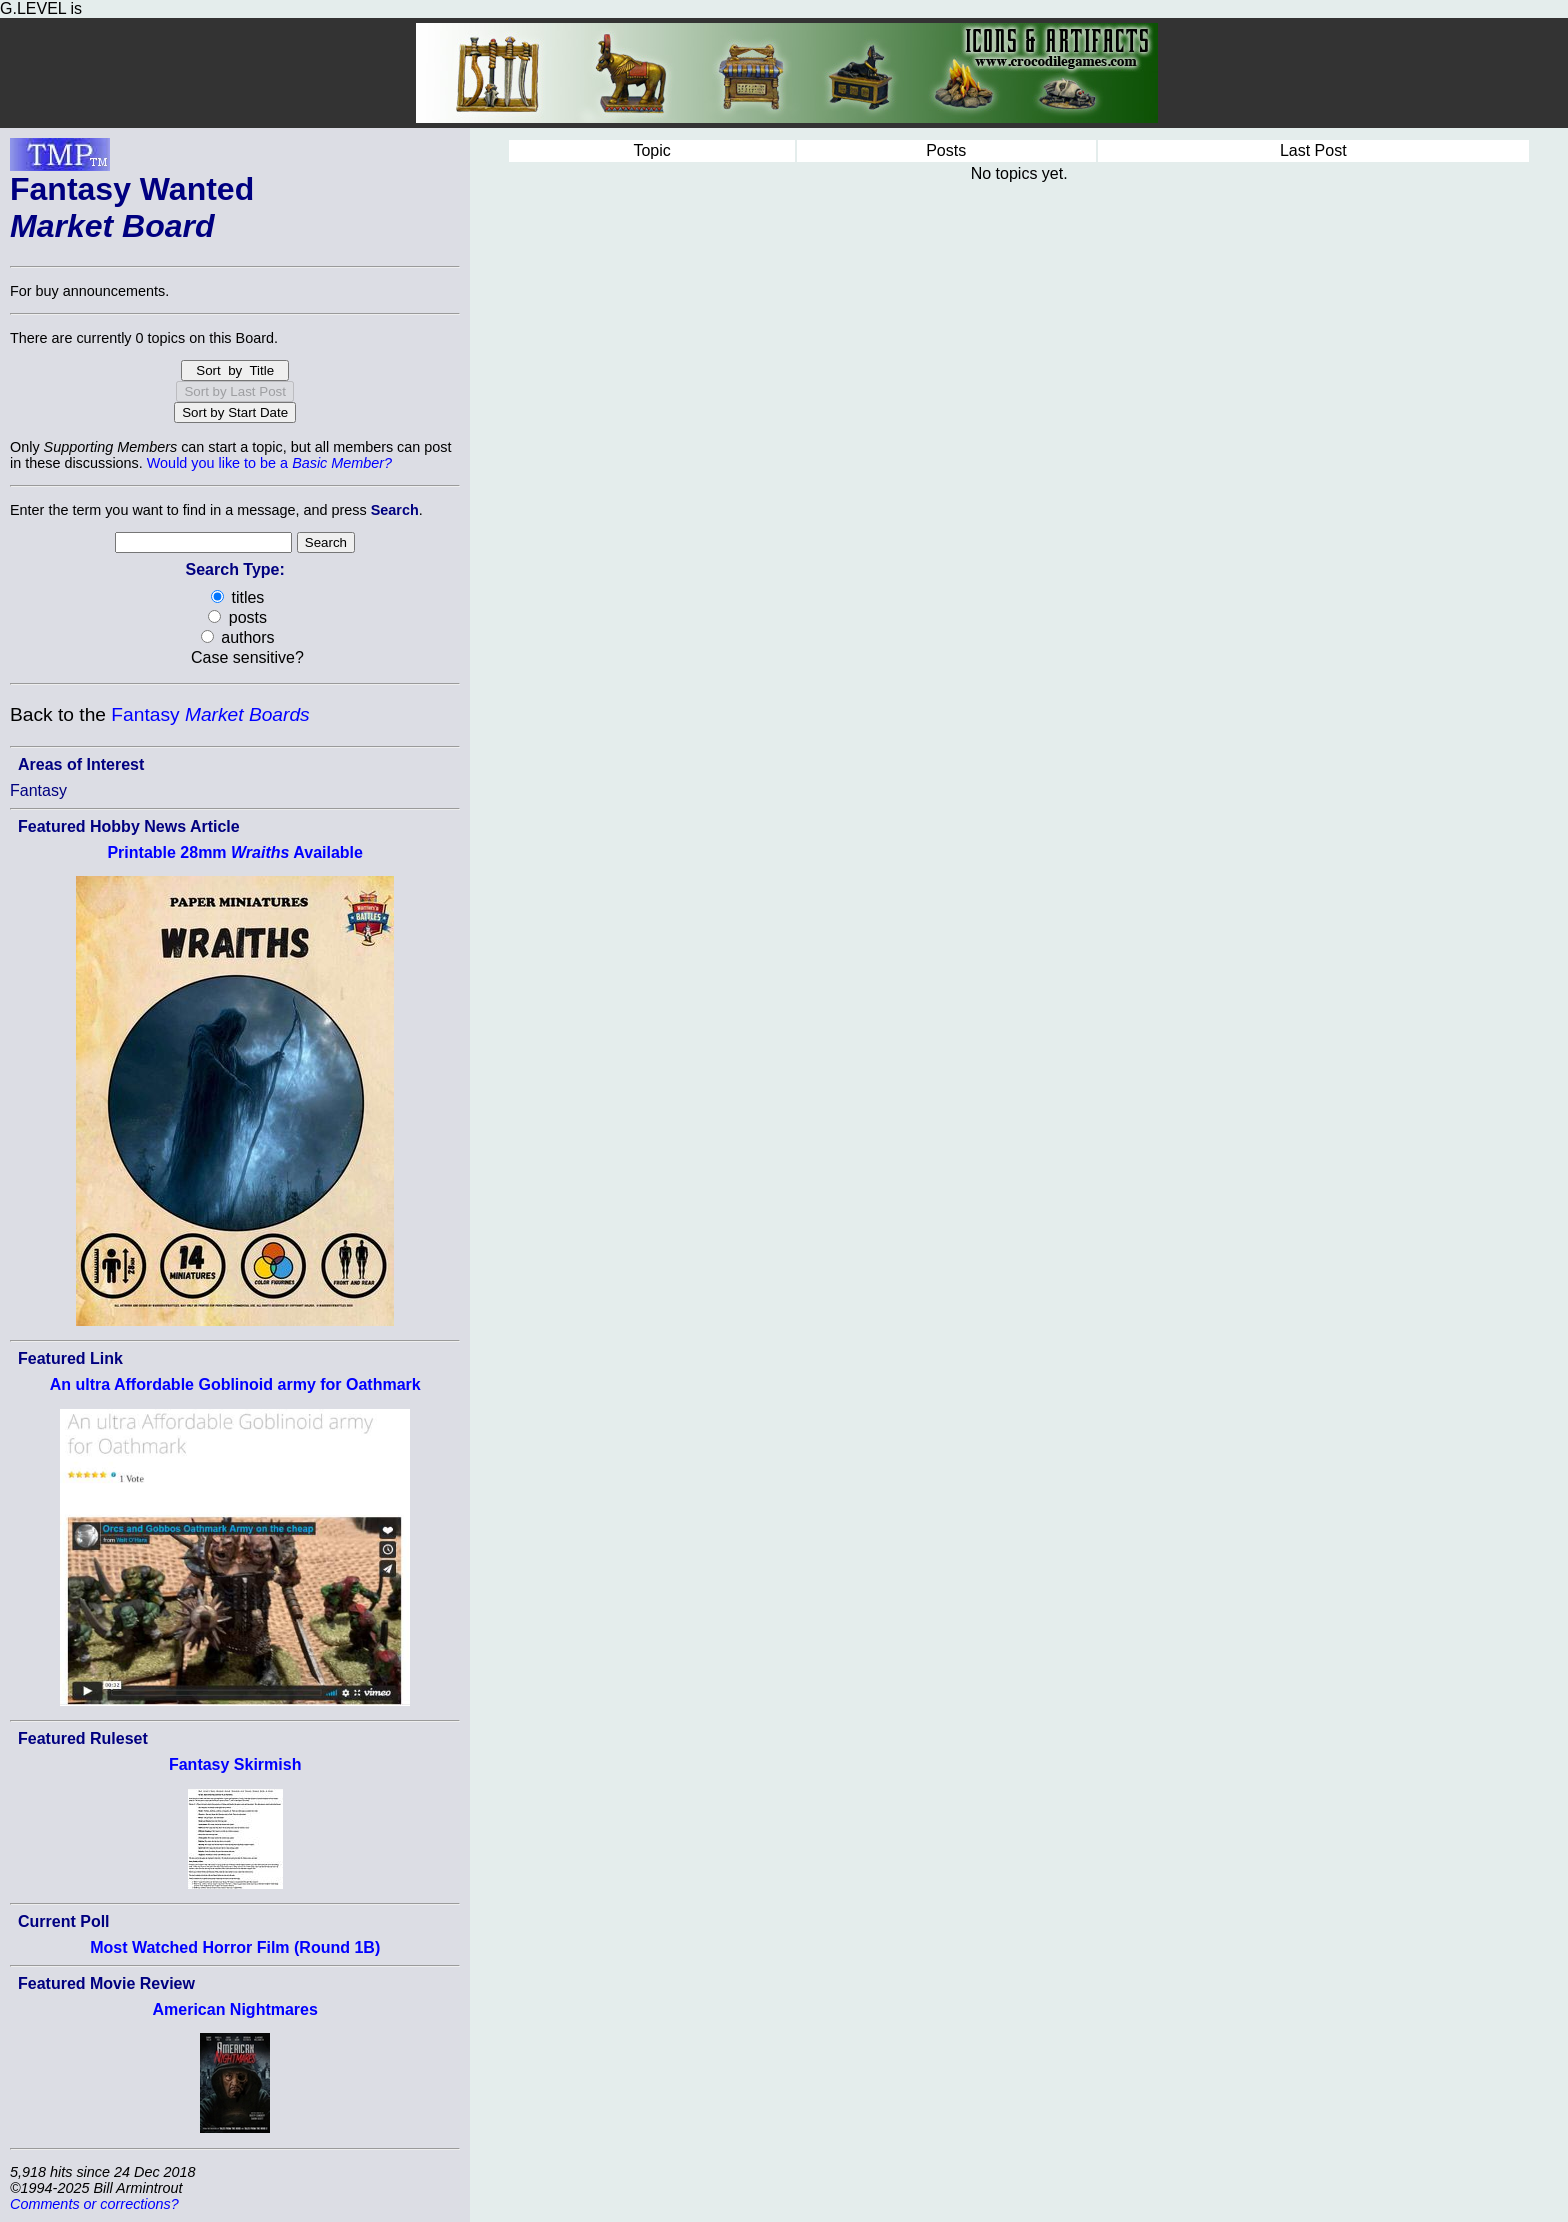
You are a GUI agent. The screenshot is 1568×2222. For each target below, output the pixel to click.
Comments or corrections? (94, 2204)
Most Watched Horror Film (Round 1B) (235, 1947)
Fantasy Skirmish (235, 1764)
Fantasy (210, 714)
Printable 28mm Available (235, 852)
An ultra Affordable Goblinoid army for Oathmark (235, 1384)
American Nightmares (235, 2009)
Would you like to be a (269, 463)
